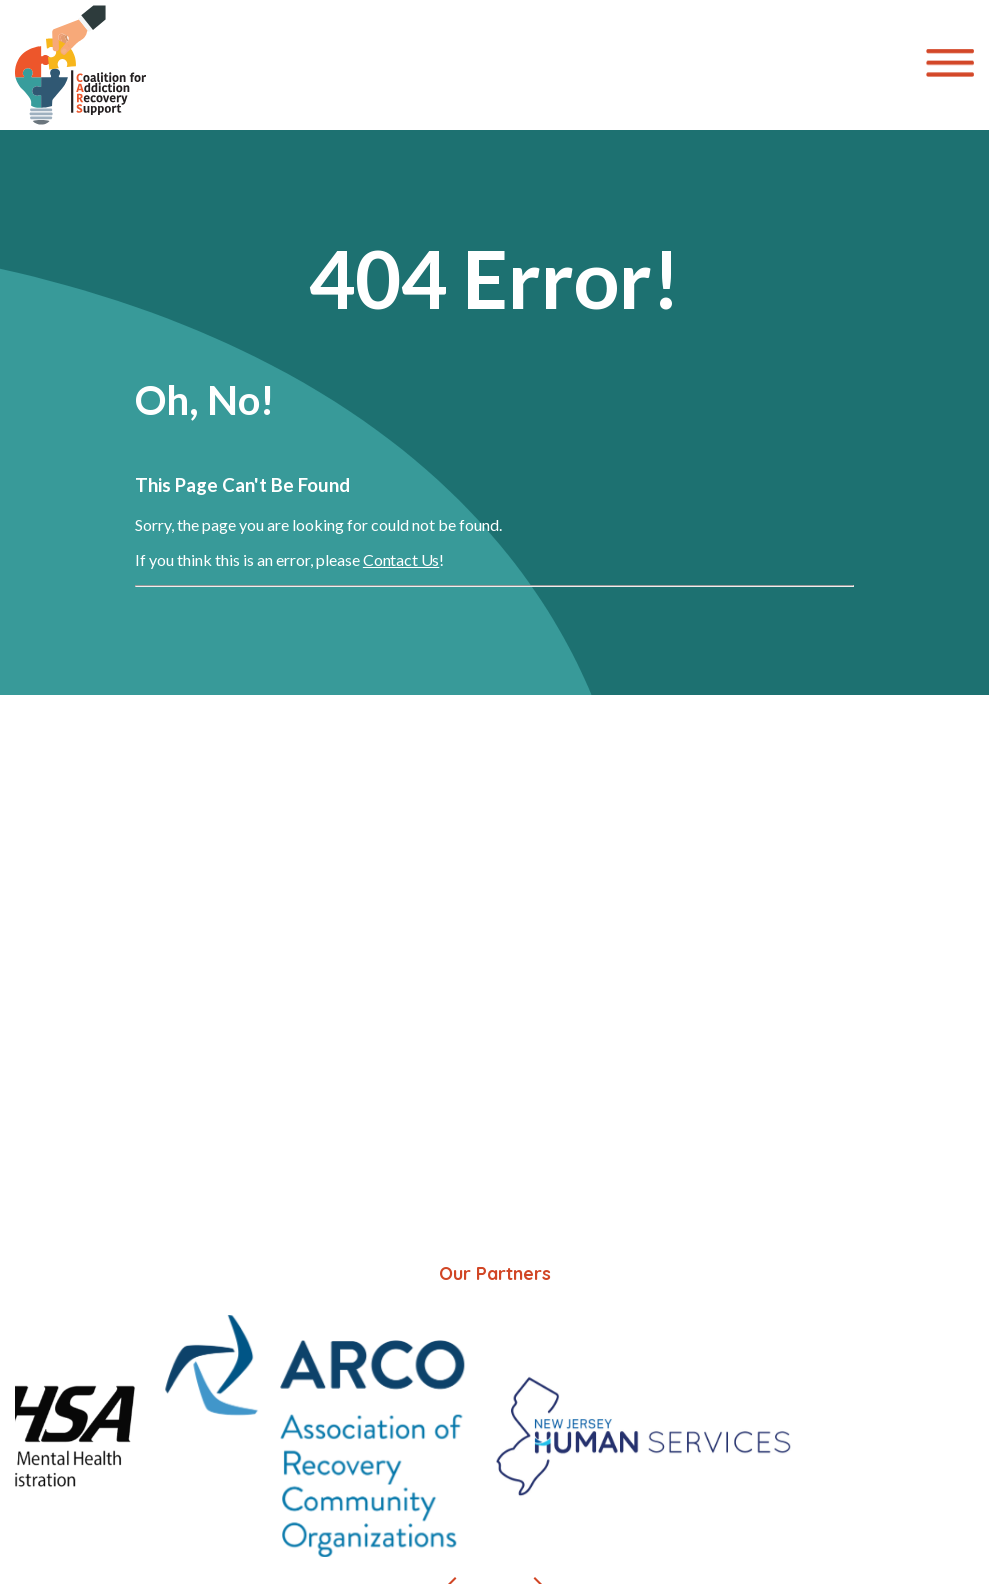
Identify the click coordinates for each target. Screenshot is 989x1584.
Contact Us (401, 559)
